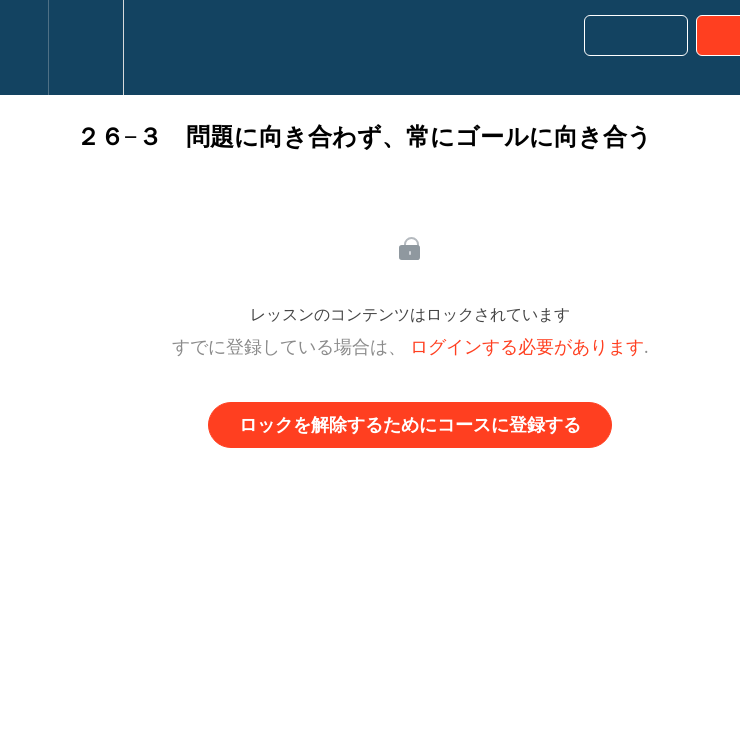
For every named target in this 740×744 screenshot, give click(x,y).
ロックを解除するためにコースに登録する (410, 425)
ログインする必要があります (527, 347)
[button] (24, 47)
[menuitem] (85, 47)
